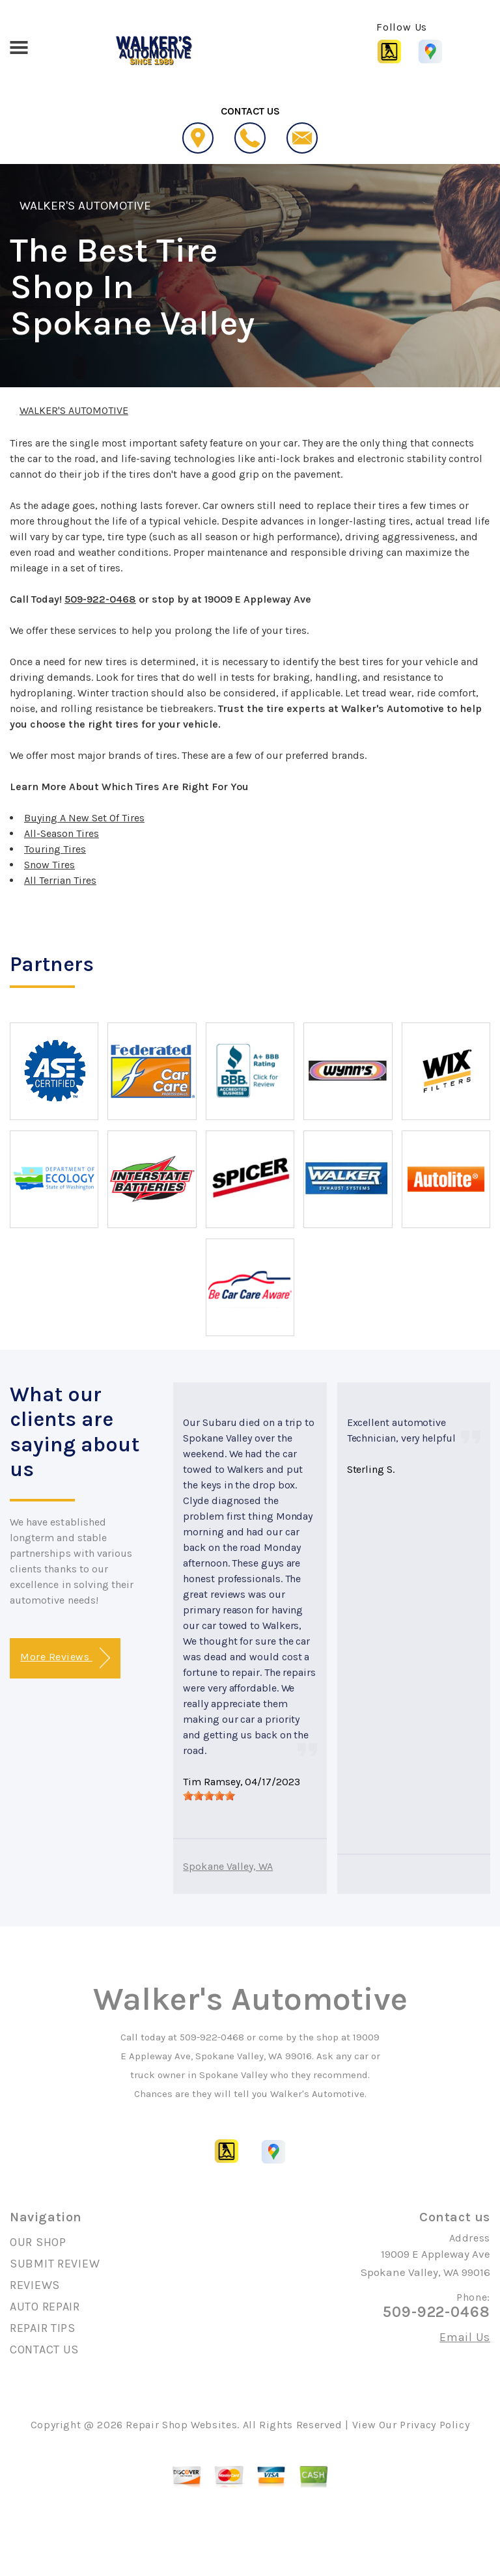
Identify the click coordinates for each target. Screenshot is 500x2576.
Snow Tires (49, 864)
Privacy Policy (434, 2424)
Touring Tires (55, 849)
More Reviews (64, 1658)
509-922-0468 (100, 599)
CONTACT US (44, 2349)
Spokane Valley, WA (228, 1866)
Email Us (464, 2337)
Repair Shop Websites (181, 2424)
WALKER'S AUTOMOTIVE (85, 206)
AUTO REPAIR (45, 2306)
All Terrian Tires (60, 880)
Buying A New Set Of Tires (84, 818)
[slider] (209, 1795)
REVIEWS (35, 2285)
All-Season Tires (61, 833)
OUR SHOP (38, 2242)
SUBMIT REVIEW (55, 2263)
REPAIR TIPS (43, 2328)
